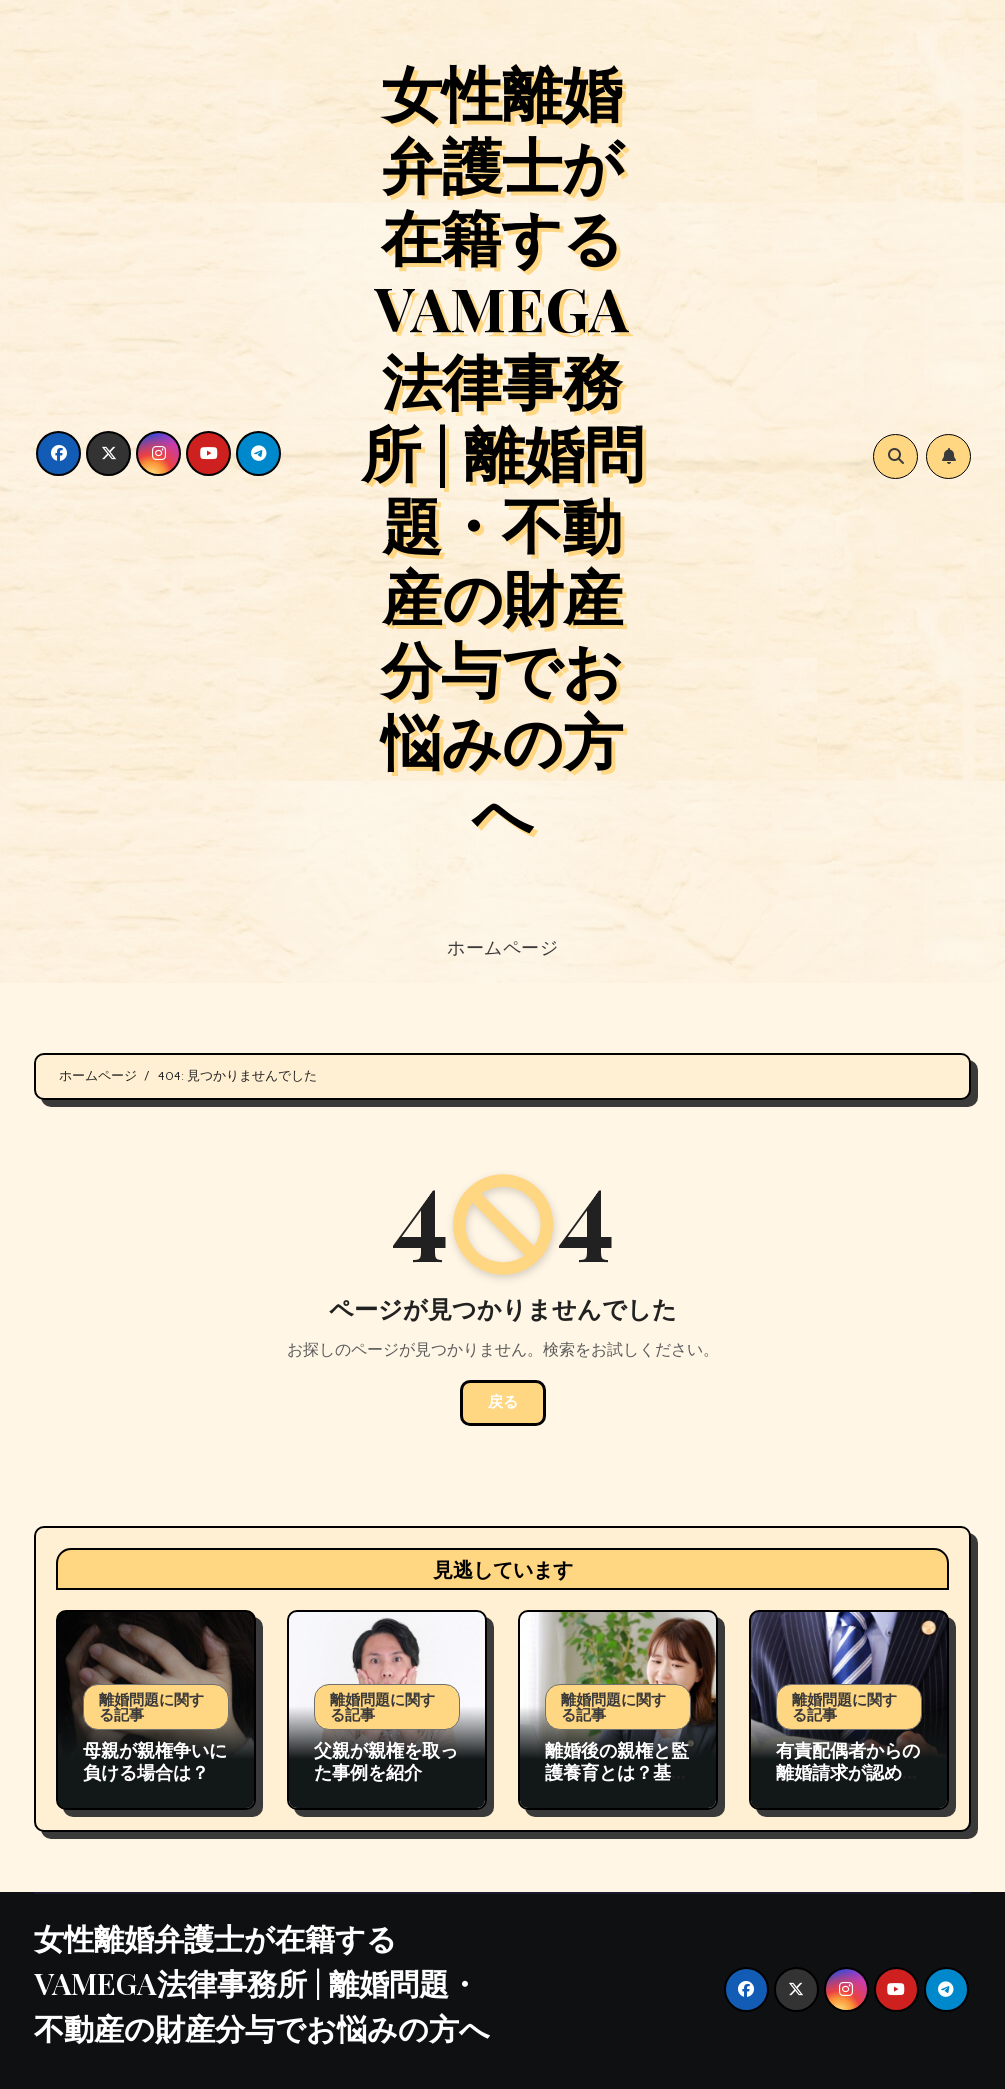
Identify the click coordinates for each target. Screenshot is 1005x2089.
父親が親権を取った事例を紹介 (386, 1761)
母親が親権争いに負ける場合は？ (155, 1761)
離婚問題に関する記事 (151, 1706)
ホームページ (502, 947)
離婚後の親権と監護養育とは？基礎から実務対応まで (617, 1771)
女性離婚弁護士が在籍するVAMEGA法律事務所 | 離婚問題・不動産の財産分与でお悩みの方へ (502, 451)
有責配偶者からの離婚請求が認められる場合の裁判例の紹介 (848, 1782)
